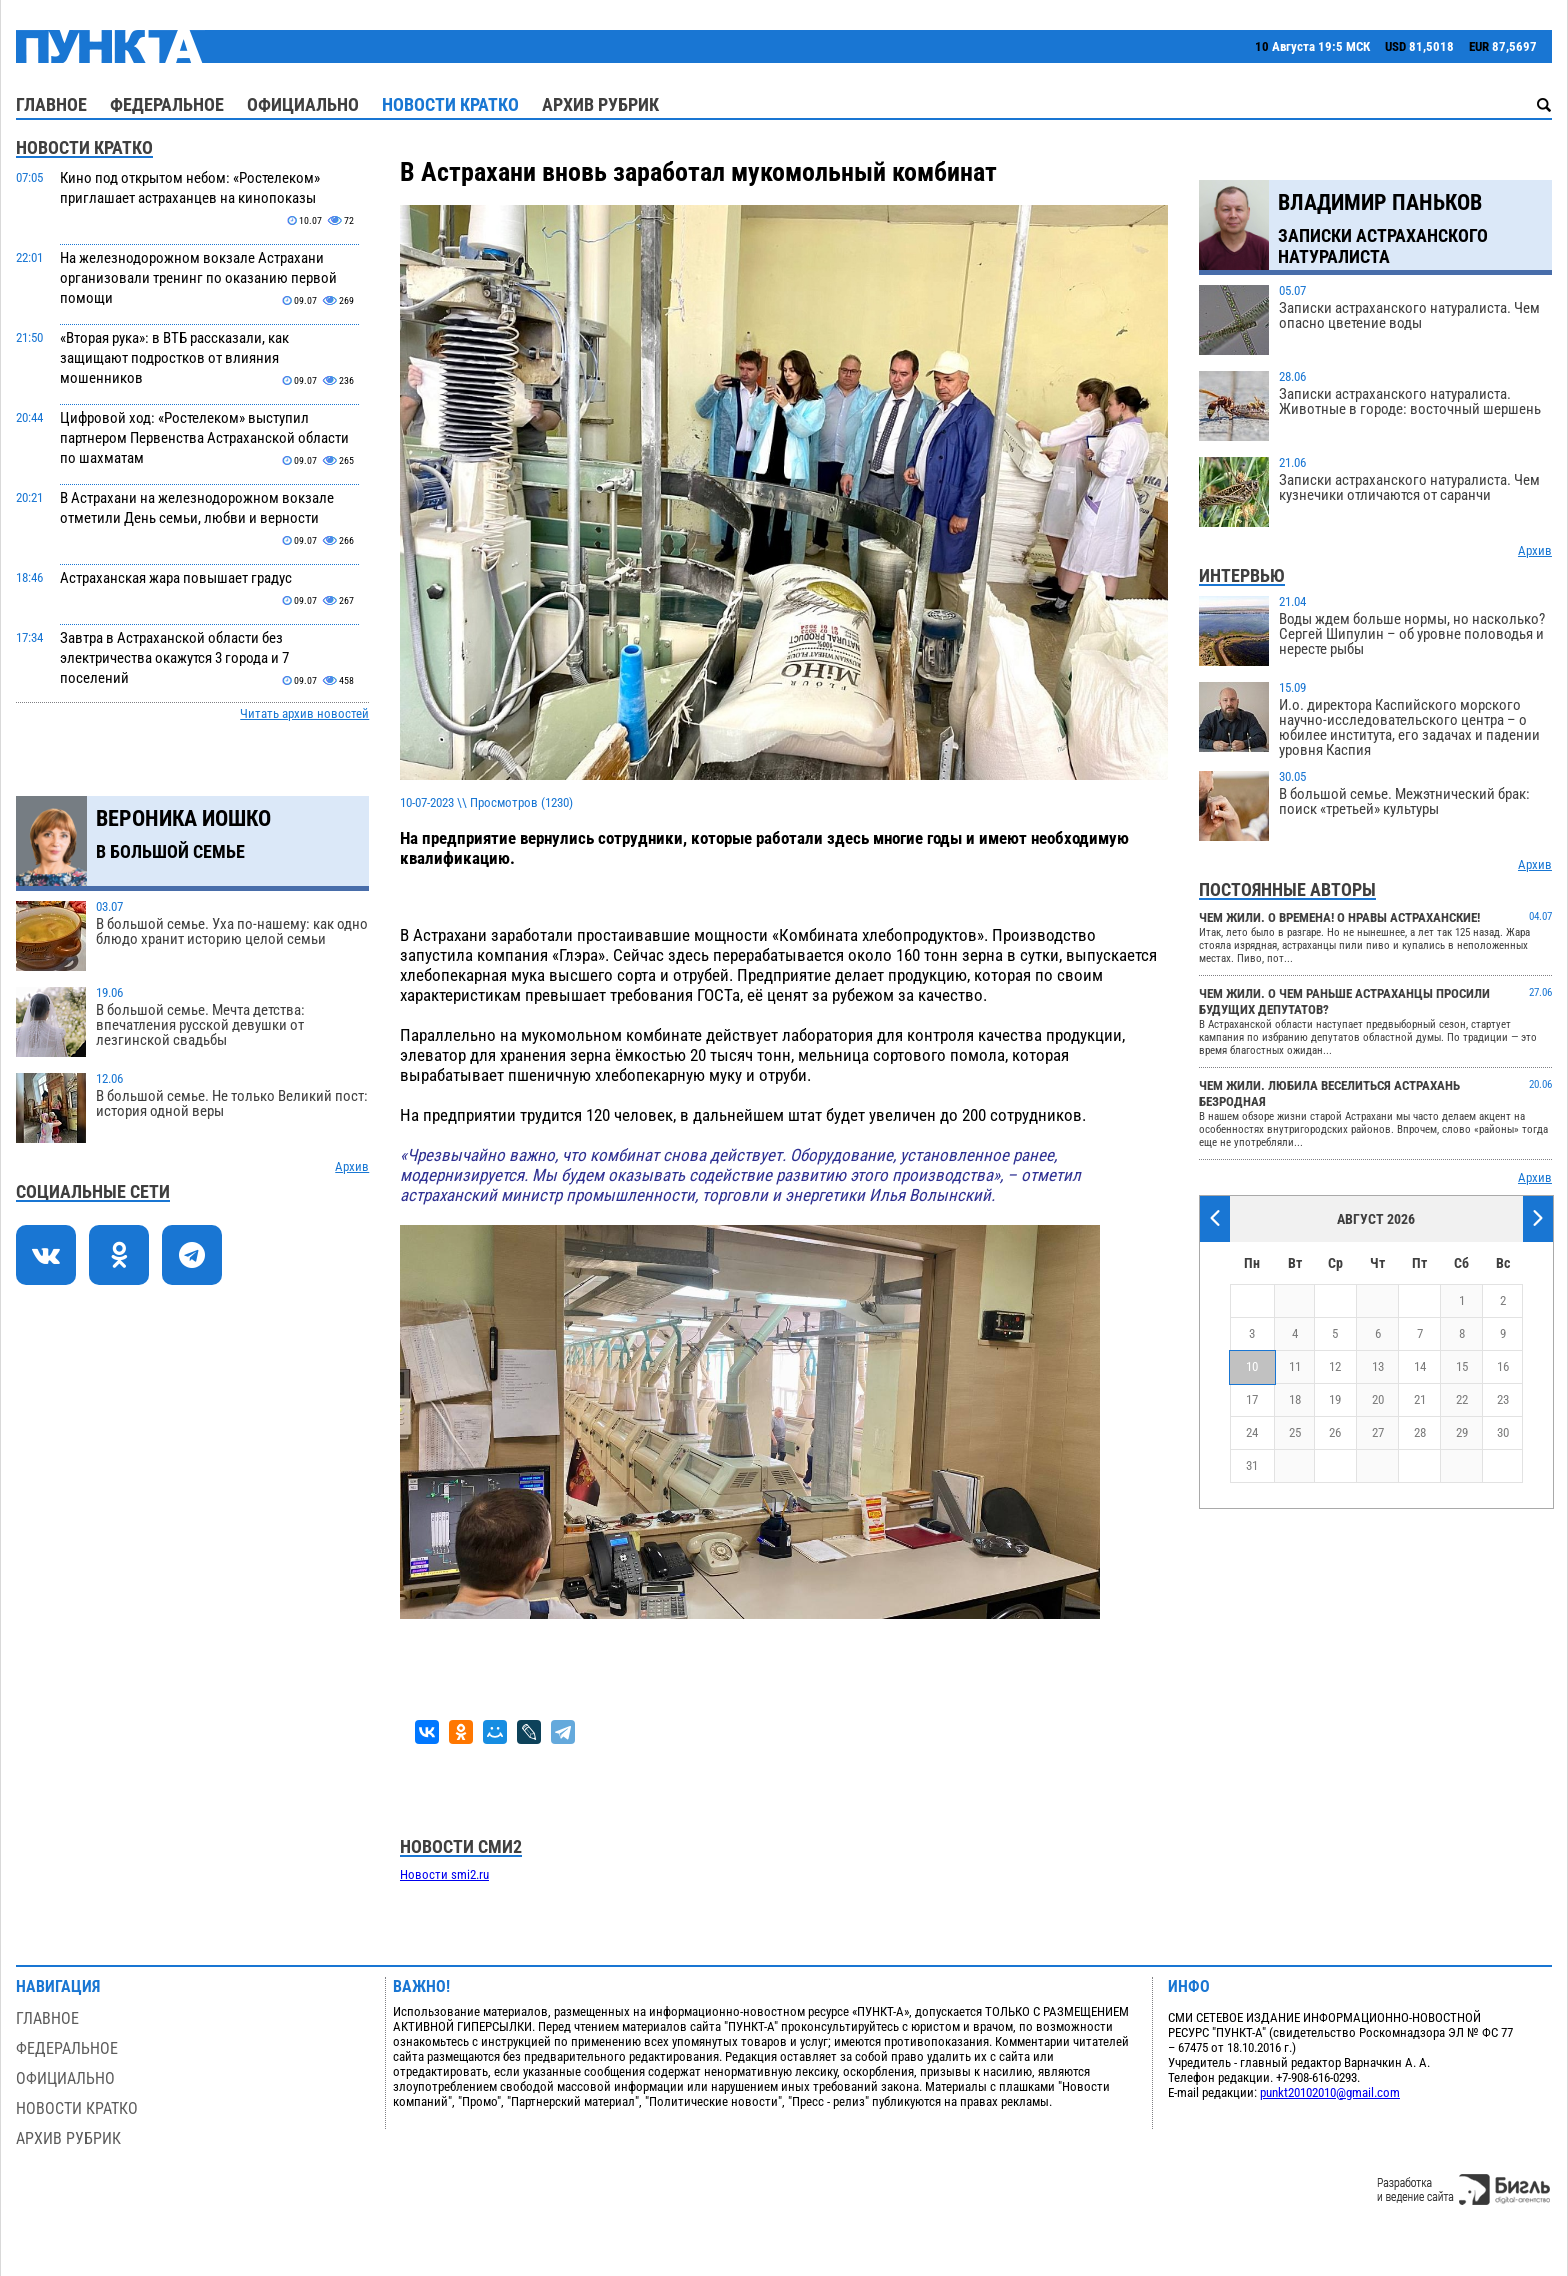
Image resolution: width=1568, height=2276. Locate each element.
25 (1295, 1432)
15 (1462, 1366)
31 (1252, 1465)
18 (1295, 1399)
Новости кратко (450, 104)
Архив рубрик (600, 104)
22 (1462, 1399)
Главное (51, 104)
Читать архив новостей (304, 713)
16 (1503, 1366)
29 (1462, 1432)
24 (1252, 1432)
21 (1420, 1399)
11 (1295, 1366)
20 (1378, 1399)
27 (1378, 1432)
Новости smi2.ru (444, 1874)
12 (1335, 1366)
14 (1420, 1366)
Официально (303, 104)
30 (1503, 1432)
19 (1335, 1399)
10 (1252, 1366)
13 (1378, 1366)
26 (1335, 1432)
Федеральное (167, 104)
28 (1420, 1432)
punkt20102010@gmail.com (1330, 2092)
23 (1503, 1399)
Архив (352, 1166)
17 (1252, 1399)
